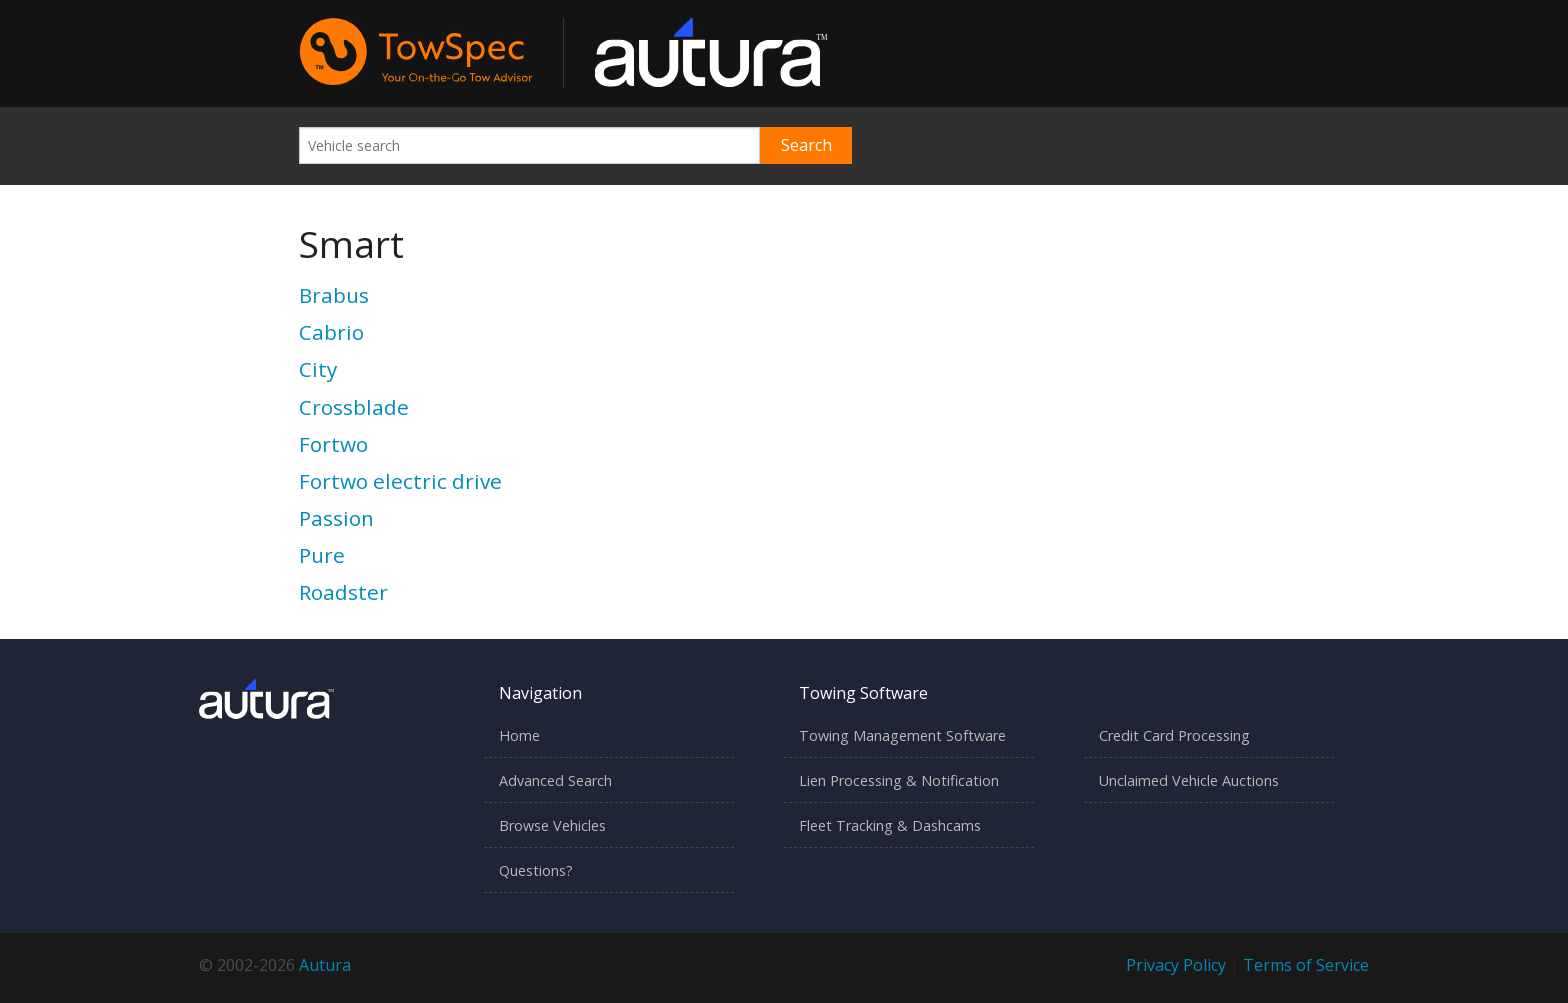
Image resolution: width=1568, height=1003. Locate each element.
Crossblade (354, 407)
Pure (322, 555)
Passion (336, 518)
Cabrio (331, 332)
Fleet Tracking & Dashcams (890, 825)
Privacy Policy (1176, 965)
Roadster (343, 592)
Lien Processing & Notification (899, 780)
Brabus (334, 295)
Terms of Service (1306, 965)
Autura (325, 965)
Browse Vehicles (552, 825)
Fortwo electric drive (400, 481)
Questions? (536, 870)
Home (519, 735)
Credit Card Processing (1174, 735)
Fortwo (333, 444)
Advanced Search (555, 780)
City (318, 369)
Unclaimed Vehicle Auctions (1189, 780)
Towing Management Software (902, 735)
